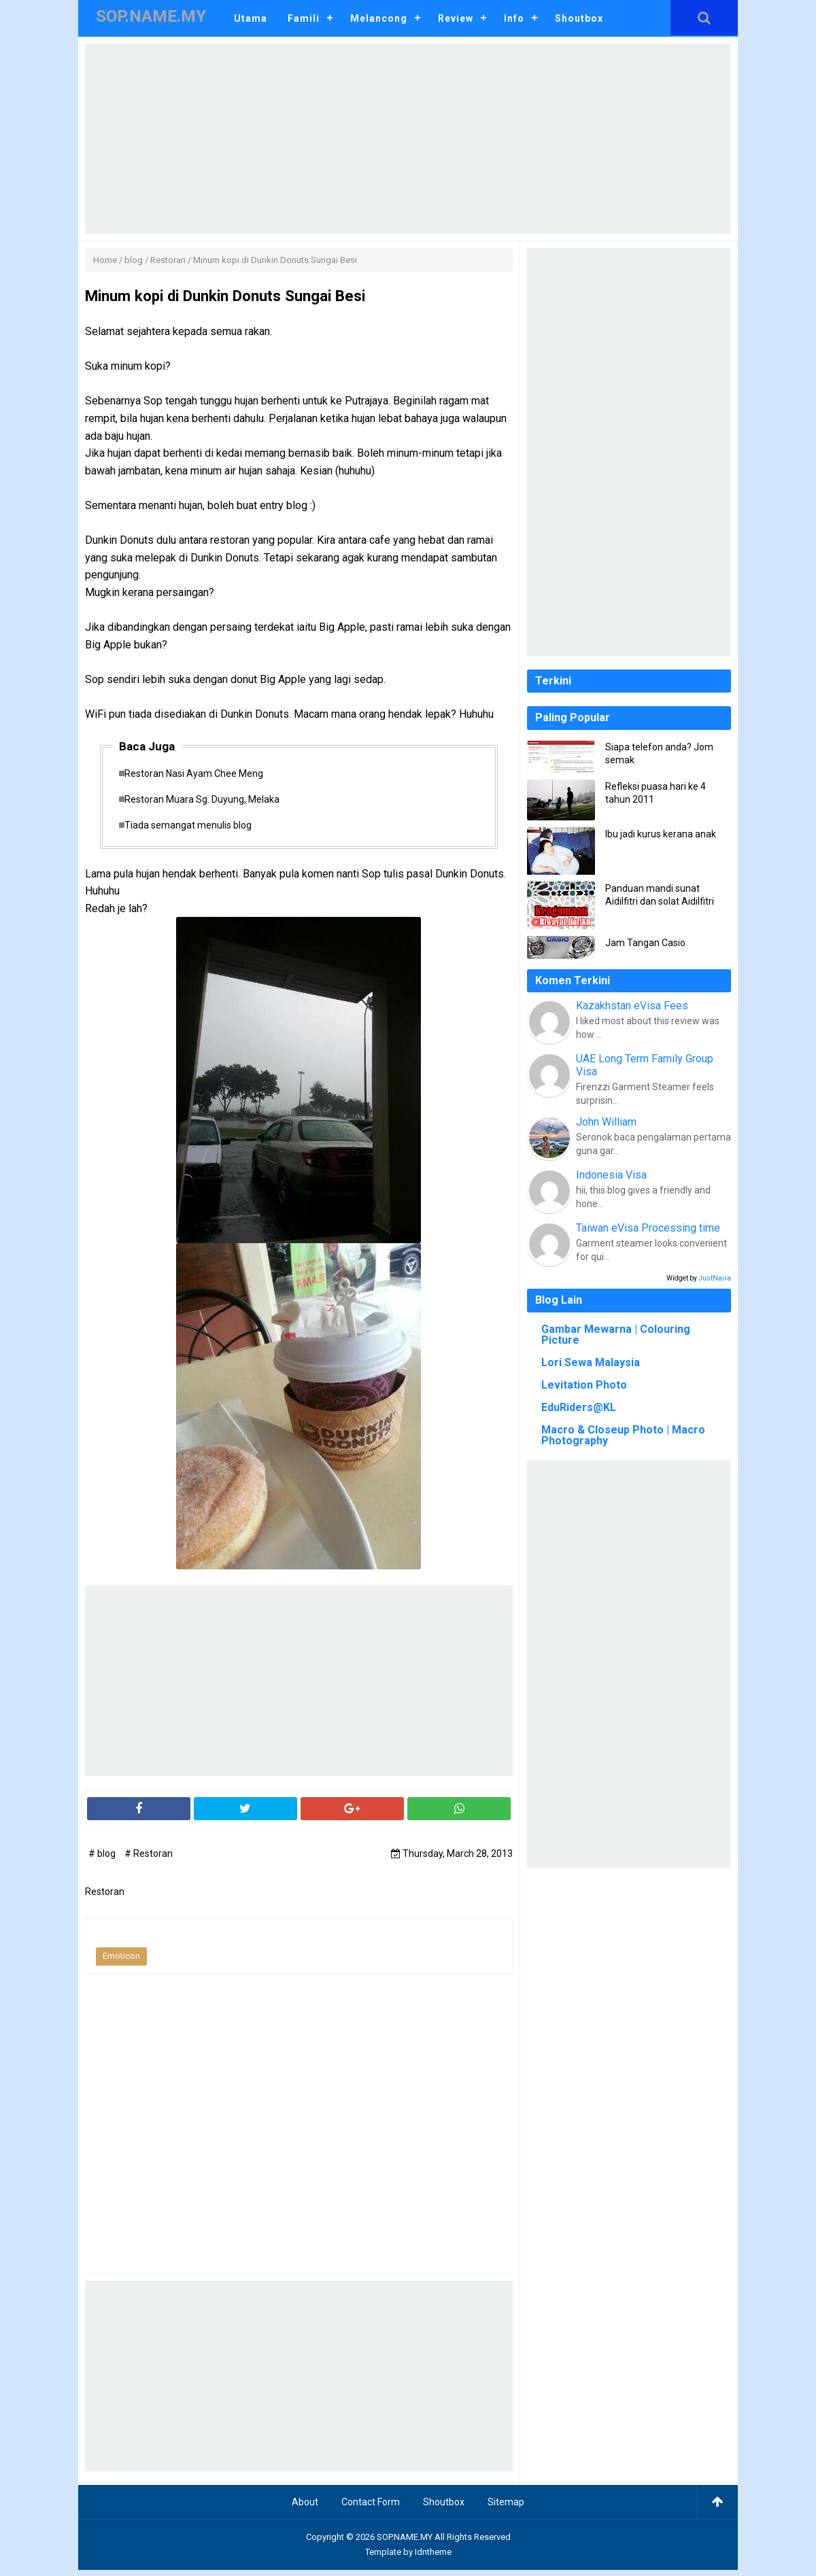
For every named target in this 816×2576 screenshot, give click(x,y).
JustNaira (714, 1278)
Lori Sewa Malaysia (590, 1362)
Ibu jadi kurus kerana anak (660, 834)
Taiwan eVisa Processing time (648, 1227)
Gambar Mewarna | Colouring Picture (615, 1334)
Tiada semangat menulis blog (194, 829)
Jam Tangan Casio (645, 942)
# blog (103, 1859)
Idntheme (433, 2558)
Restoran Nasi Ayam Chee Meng (200, 774)
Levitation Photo (584, 1384)
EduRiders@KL (578, 1407)
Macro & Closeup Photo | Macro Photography (623, 1435)
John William (606, 1121)
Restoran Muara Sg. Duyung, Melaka (208, 802)
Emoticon (121, 1962)
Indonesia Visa (611, 1174)
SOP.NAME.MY (404, 2543)
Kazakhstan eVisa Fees (632, 1005)
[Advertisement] (408, 138)
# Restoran (148, 1859)
